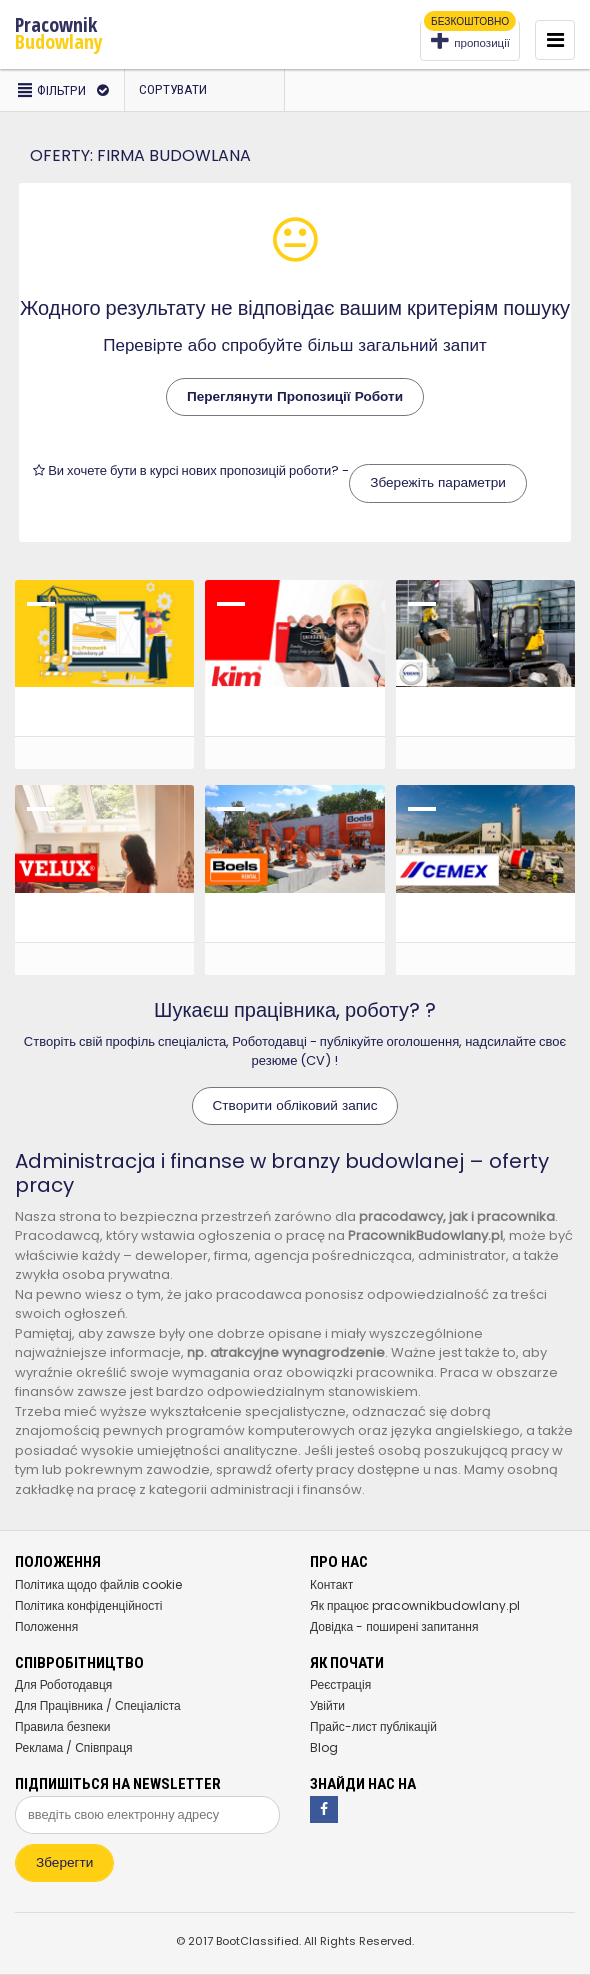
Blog (324, 1747)
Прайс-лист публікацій (373, 1726)
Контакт (331, 1584)
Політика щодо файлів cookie (98, 1584)
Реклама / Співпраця (74, 1747)
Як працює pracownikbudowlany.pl (415, 1605)
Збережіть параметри (438, 482)
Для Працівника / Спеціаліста (98, 1705)
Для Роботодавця (63, 1684)
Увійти (327, 1705)
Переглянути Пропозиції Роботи (295, 396)
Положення (46, 1626)
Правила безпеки (63, 1726)
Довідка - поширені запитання (394, 1626)
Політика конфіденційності (88, 1605)
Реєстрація (340, 1684)
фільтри (62, 90)
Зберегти (64, 1862)
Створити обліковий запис (295, 1105)
